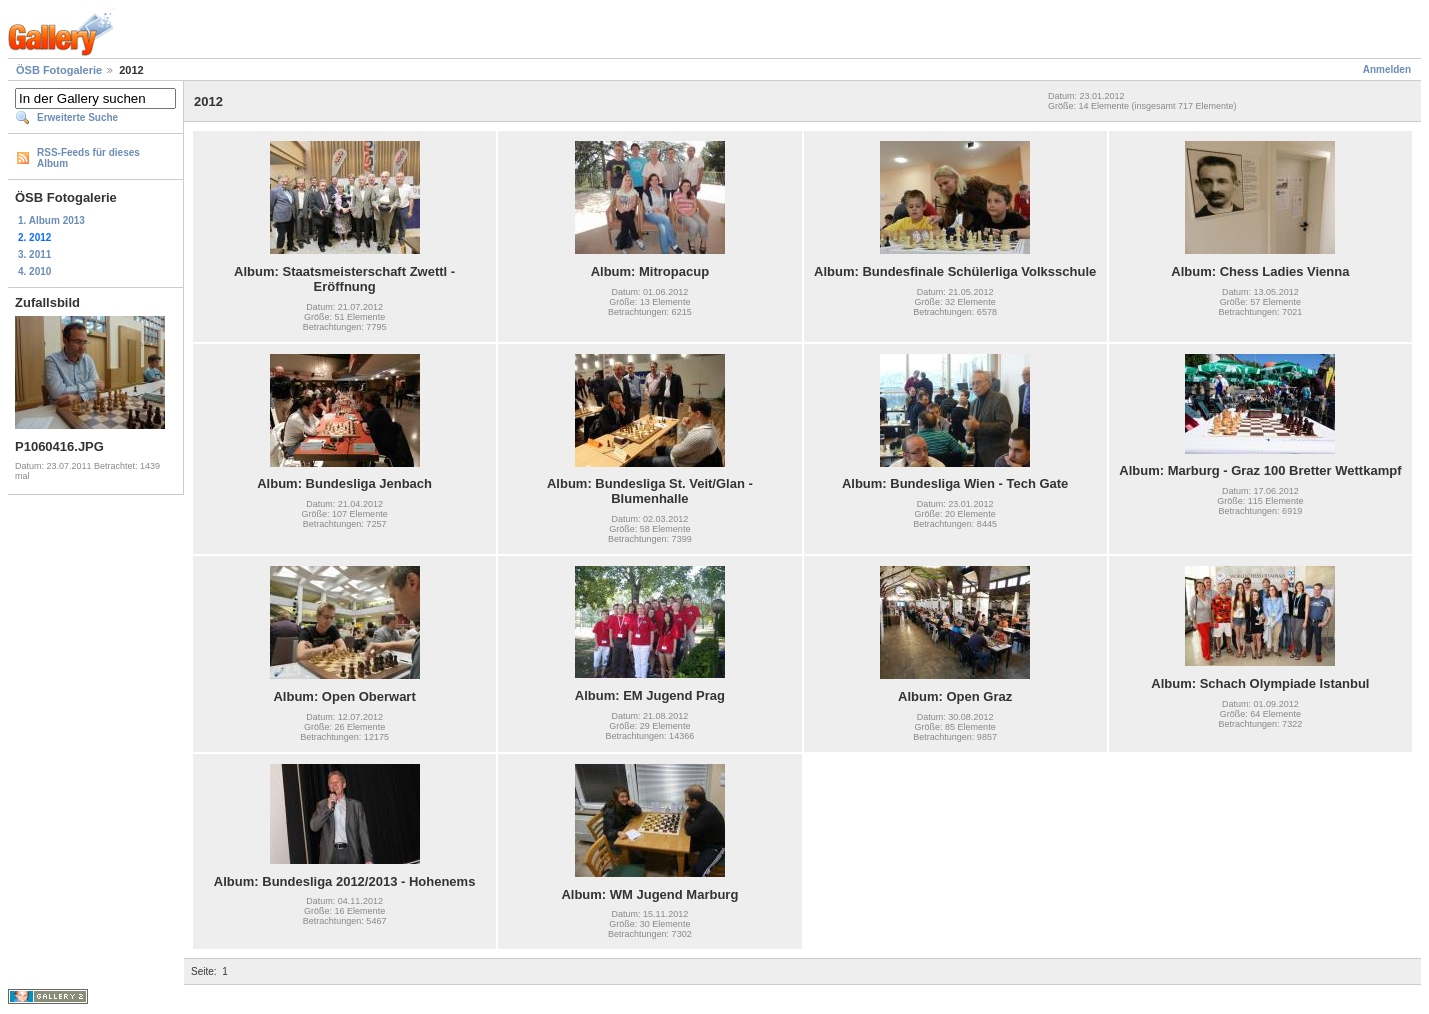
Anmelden (1387, 69)
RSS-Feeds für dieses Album (88, 158)
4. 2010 (34, 271)
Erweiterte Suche (77, 117)
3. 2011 (34, 254)
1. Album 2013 (51, 220)
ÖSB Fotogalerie (59, 70)
